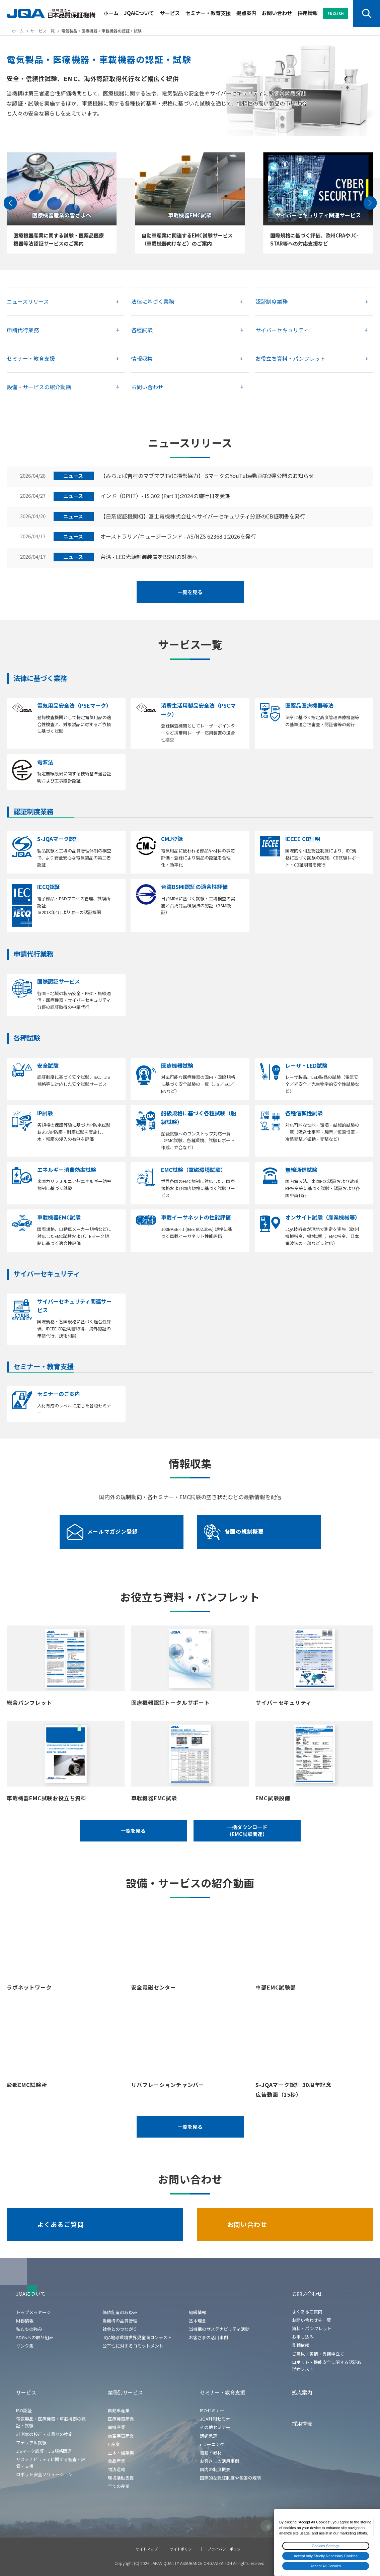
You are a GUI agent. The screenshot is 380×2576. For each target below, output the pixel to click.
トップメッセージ (33, 2312)
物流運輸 (116, 2469)
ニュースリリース (28, 301)
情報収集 (142, 358)
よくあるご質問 (60, 2224)
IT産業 (114, 2444)
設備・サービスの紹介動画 (39, 387)
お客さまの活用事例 (208, 2337)
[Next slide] (370, 203)
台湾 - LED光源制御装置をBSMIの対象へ (149, 557)
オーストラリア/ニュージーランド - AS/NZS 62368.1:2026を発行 (178, 536)
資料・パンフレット (311, 2328)
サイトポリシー (183, 2549)
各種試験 (142, 330)
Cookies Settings (325, 2546)
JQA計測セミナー (217, 2419)
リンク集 (24, 2346)
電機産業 (116, 2427)
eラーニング (212, 2444)
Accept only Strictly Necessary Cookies (326, 2556)
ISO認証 (24, 2410)
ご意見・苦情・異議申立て (318, 2354)
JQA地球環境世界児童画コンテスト (137, 2337)
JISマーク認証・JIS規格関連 (44, 2451)
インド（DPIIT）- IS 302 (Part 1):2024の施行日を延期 (165, 496)
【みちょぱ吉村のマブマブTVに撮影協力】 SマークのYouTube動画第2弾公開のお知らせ (207, 476)
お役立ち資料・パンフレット (290, 358)
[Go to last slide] (10, 203)
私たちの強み (29, 2329)
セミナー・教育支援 (208, 12)
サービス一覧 (42, 30)
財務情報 (24, 2320)
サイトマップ (147, 2549)
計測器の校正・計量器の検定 (44, 2434)
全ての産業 (119, 2486)
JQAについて (139, 12)
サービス (170, 12)
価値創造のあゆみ (119, 2312)
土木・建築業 (121, 2452)
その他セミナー (215, 2427)
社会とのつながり (119, 2329)
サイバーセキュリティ (282, 330)
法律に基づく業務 (152, 301)
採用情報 (308, 12)
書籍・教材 (211, 2452)
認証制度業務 (271, 301)
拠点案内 (246, 12)
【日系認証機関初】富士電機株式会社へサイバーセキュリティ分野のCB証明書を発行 (202, 516)
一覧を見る (190, 592)
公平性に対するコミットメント (132, 2346)
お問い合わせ (277, 12)
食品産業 (116, 2461)
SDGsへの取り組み (34, 2337)
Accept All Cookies (325, 2566)
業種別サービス (125, 2392)
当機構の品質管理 (119, 2320)
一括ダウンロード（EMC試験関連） (247, 1830)
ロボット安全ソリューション (44, 2474)
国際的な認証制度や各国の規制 (230, 2478)
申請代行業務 (23, 330)
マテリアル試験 (31, 2442)
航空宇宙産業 (121, 2436)
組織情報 (197, 2312)
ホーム (111, 12)
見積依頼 (300, 2345)
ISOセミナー (212, 2410)
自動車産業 (119, 2410)
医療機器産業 (121, 2419)
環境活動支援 (121, 2478)
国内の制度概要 (215, 2469)
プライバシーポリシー (226, 2549)
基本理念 (197, 2320)
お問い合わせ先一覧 (311, 2320)
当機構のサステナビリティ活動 (219, 2329)
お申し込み (303, 2337)
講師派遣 (208, 2436)
